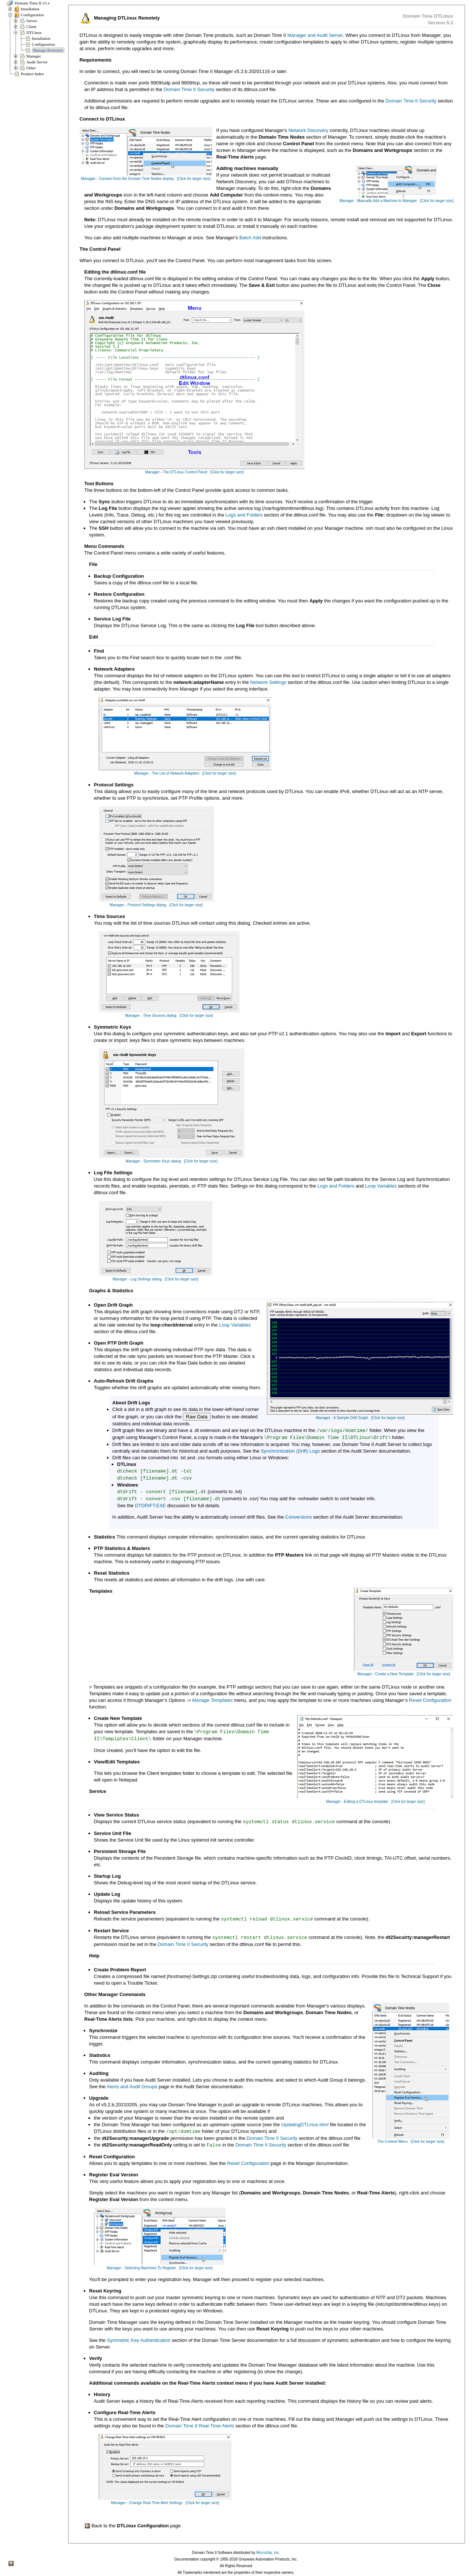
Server (31, 20)
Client (31, 26)
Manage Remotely (48, 50)
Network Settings (268, 682)
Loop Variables (381, 1186)
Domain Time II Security (189, 89)
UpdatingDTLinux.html (305, 2124)
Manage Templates (212, 1700)
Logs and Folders (244, 515)
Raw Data (197, 1416)
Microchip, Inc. (268, 2553)
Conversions (298, 1517)
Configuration (32, 15)
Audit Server (36, 62)
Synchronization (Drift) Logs (290, 1451)
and (311, 35)
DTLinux (34, 32)
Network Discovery (308, 130)
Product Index (32, 74)
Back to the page (132, 2525)
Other (30, 68)
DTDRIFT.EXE (150, 1505)
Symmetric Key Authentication (139, 2340)
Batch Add (250, 237)
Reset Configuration (430, 1700)
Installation (30, 9)
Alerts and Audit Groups (132, 2086)
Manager (33, 56)
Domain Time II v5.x (31, 3)
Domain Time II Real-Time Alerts (199, 2426)
